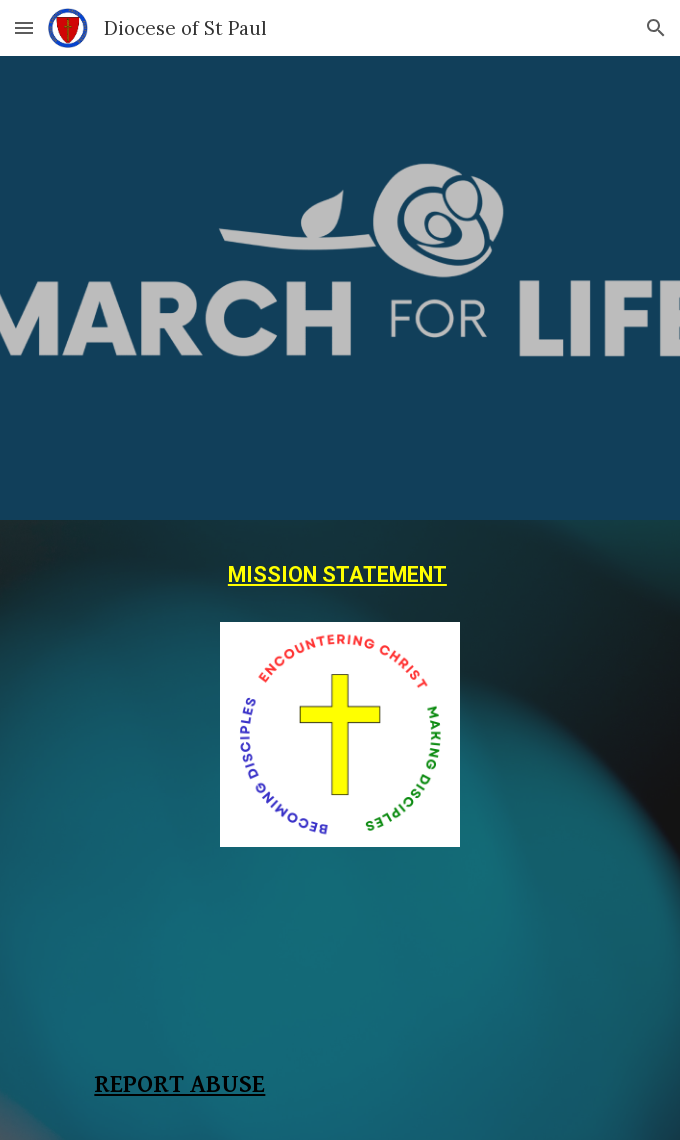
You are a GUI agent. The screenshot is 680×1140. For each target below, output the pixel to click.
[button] (24, 27)
